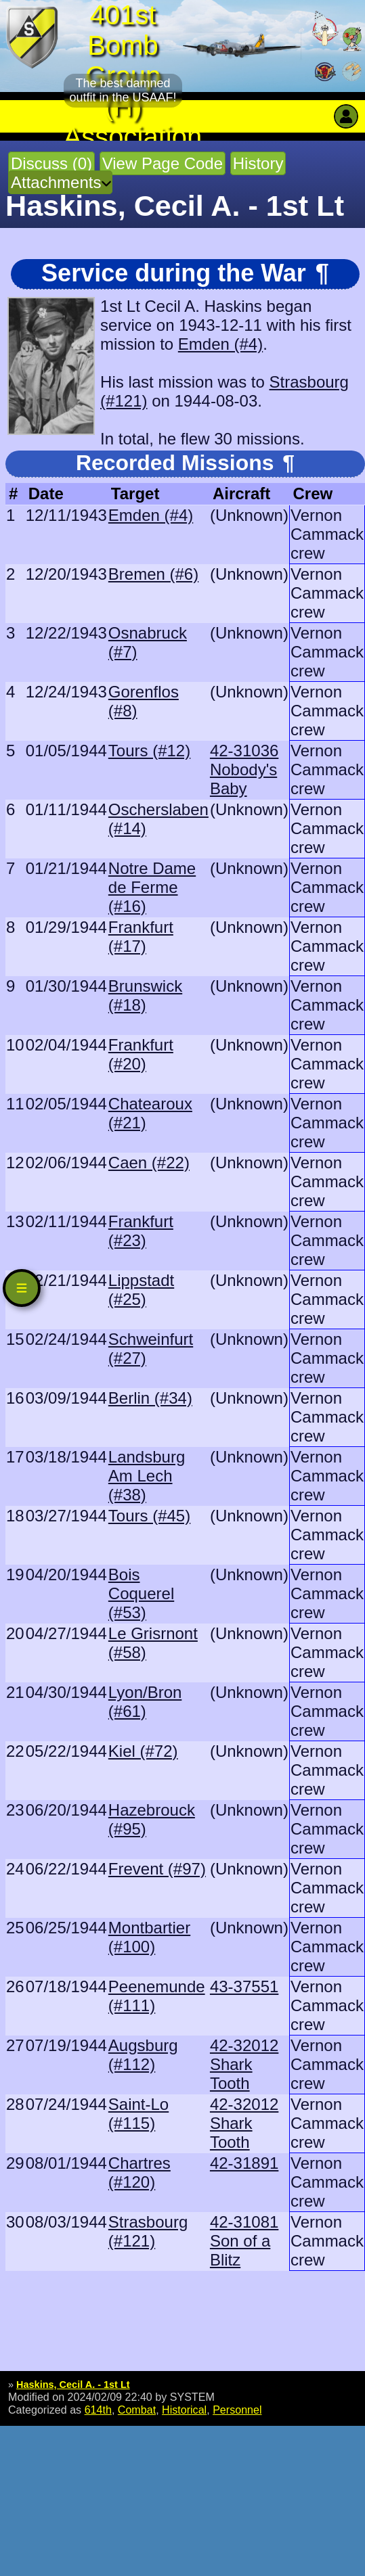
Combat (137, 2410)
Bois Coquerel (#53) (141, 1593)
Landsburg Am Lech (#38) (146, 1476)
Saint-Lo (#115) (138, 2113)
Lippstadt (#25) (141, 1289)
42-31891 (244, 2163)
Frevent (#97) (157, 1869)
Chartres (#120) (139, 2172)
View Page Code (162, 163)
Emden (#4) (220, 344)
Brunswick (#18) (145, 995)
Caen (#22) (149, 1162)
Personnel (237, 2410)
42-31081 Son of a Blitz (244, 2241)
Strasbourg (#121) (148, 2231)
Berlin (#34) (150, 1398)
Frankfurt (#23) (140, 1230)
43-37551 (244, 1986)
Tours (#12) (149, 750)
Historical (184, 2410)
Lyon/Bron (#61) (145, 1701)
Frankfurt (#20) (140, 1054)
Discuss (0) (51, 163)
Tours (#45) (149, 1515)
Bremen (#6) (153, 574)
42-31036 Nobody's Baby (244, 769)
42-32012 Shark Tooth (244, 2064)
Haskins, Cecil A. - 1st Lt (73, 2384)
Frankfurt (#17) (140, 936)
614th (98, 2410)
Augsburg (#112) (143, 2054)
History (258, 163)
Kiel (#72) (143, 1751)
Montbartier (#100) (149, 1937)
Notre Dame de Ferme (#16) (152, 887)
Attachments (56, 182)
